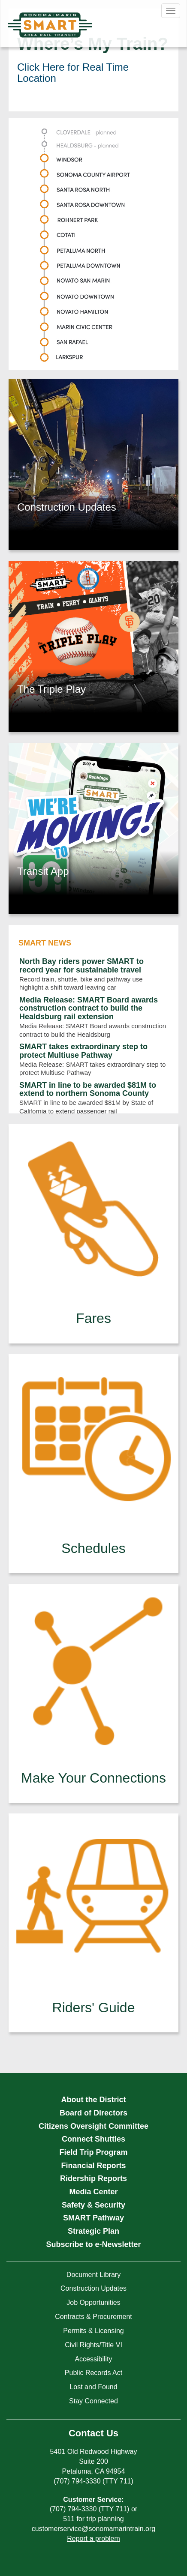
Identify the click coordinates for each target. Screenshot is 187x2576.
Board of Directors (93, 2113)
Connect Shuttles (93, 2139)
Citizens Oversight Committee (93, 2126)
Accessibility (93, 2359)
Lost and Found (93, 2387)
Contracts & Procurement (93, 2316)
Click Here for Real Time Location (73, 72)
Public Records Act (93, 2372)
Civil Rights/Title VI (93, 2345)
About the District (93, 2099)
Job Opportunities (93, 2302)
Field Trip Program (93, 2152)
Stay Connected (93, 2401)
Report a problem (93, 2538)
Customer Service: (93, 2499)
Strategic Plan (93, 2231)
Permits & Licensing (93, 2330)
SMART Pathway (93, 2218)
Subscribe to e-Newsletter (93, 2244)
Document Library (93, 2274)
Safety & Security (93, 2205)
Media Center (93, 2191)
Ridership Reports (93, 2178)
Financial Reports (93, 2165)
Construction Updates (93, 2288)
